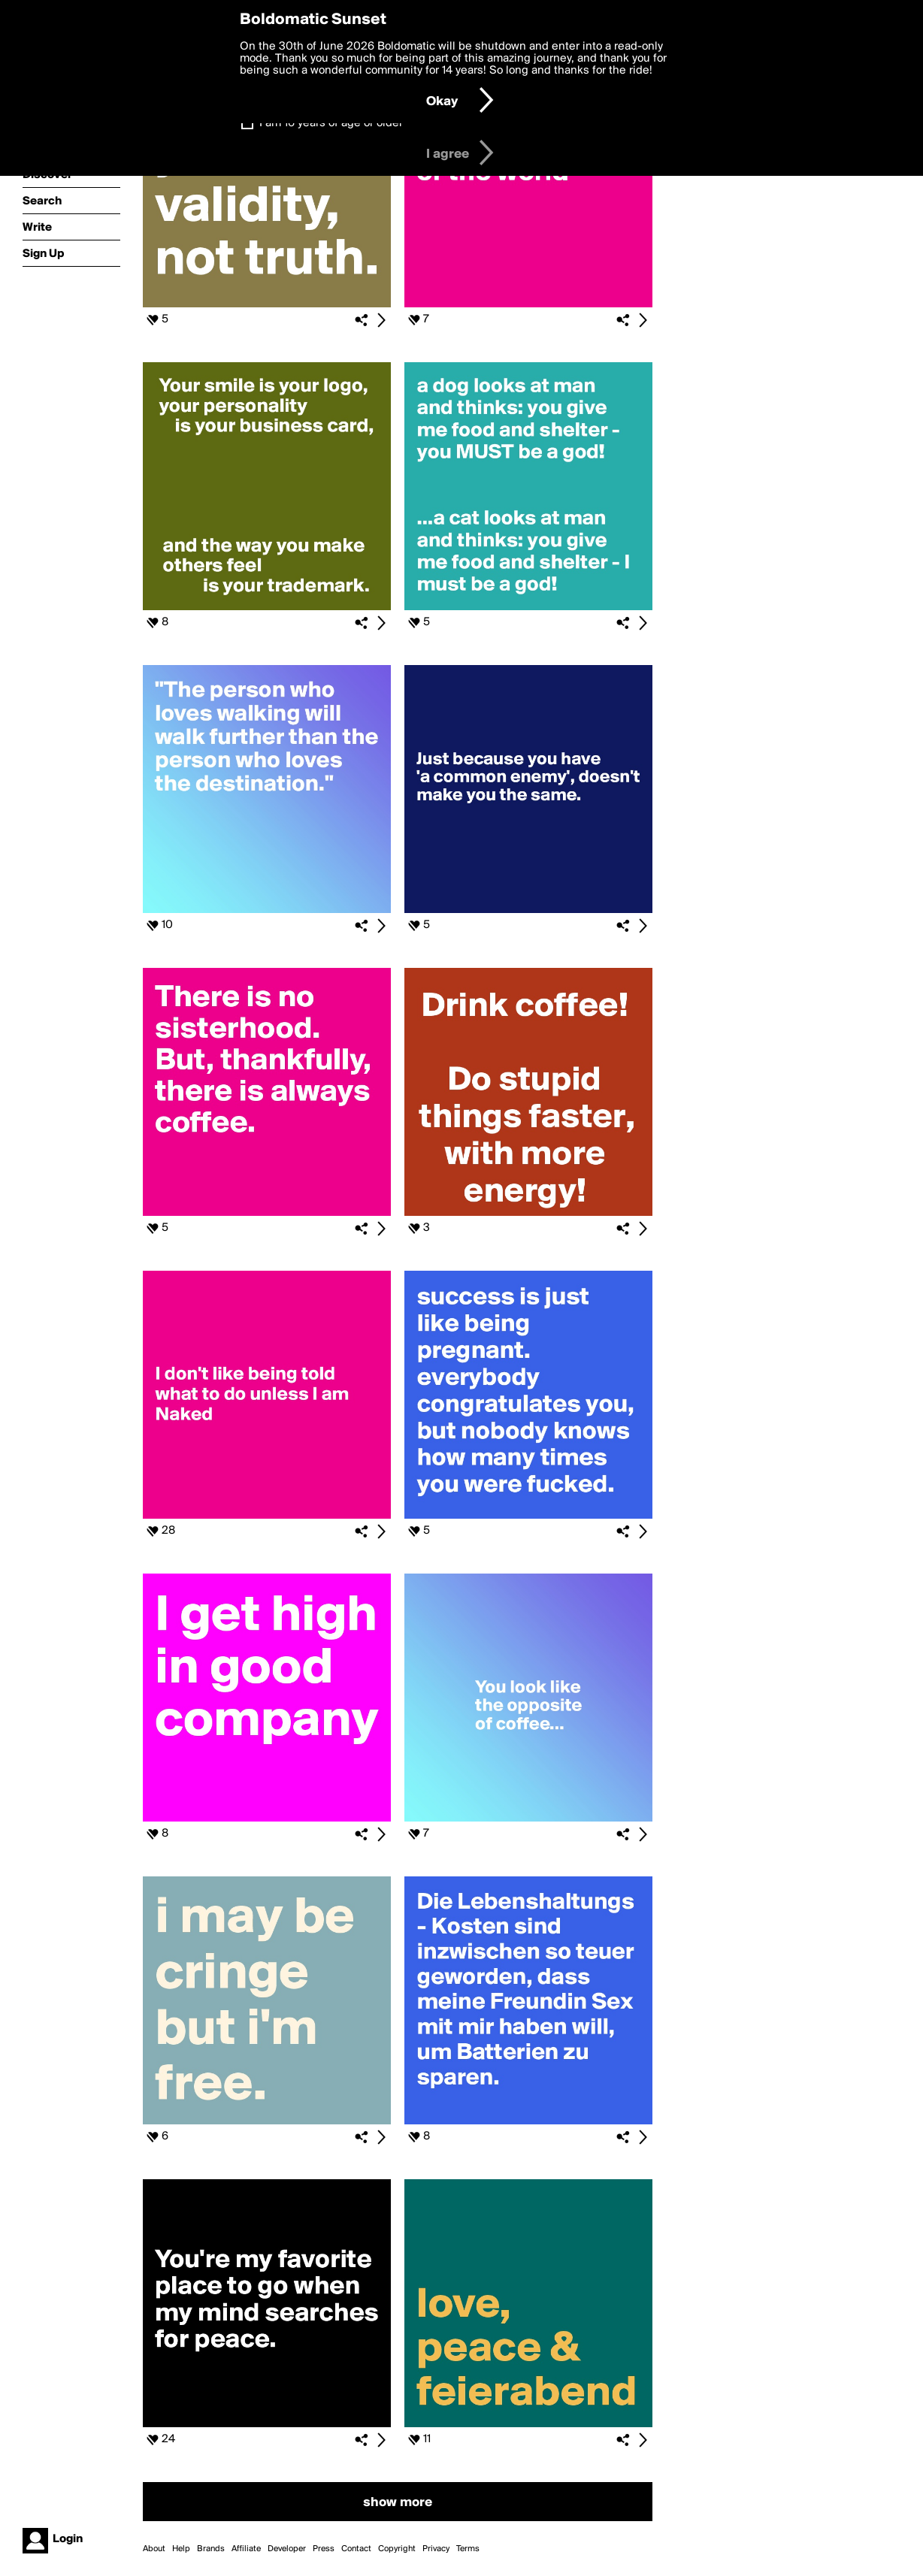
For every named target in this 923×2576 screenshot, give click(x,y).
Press (323, 2548)
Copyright (397, 2548)
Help (181, 2548)
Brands (211, 2548)
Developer (287, 2548)
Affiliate (246, 2548)
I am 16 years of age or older (331, 123)
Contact (356, 2548)
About (154, 2548)
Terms (468, 2548)
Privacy (435, 2548)
